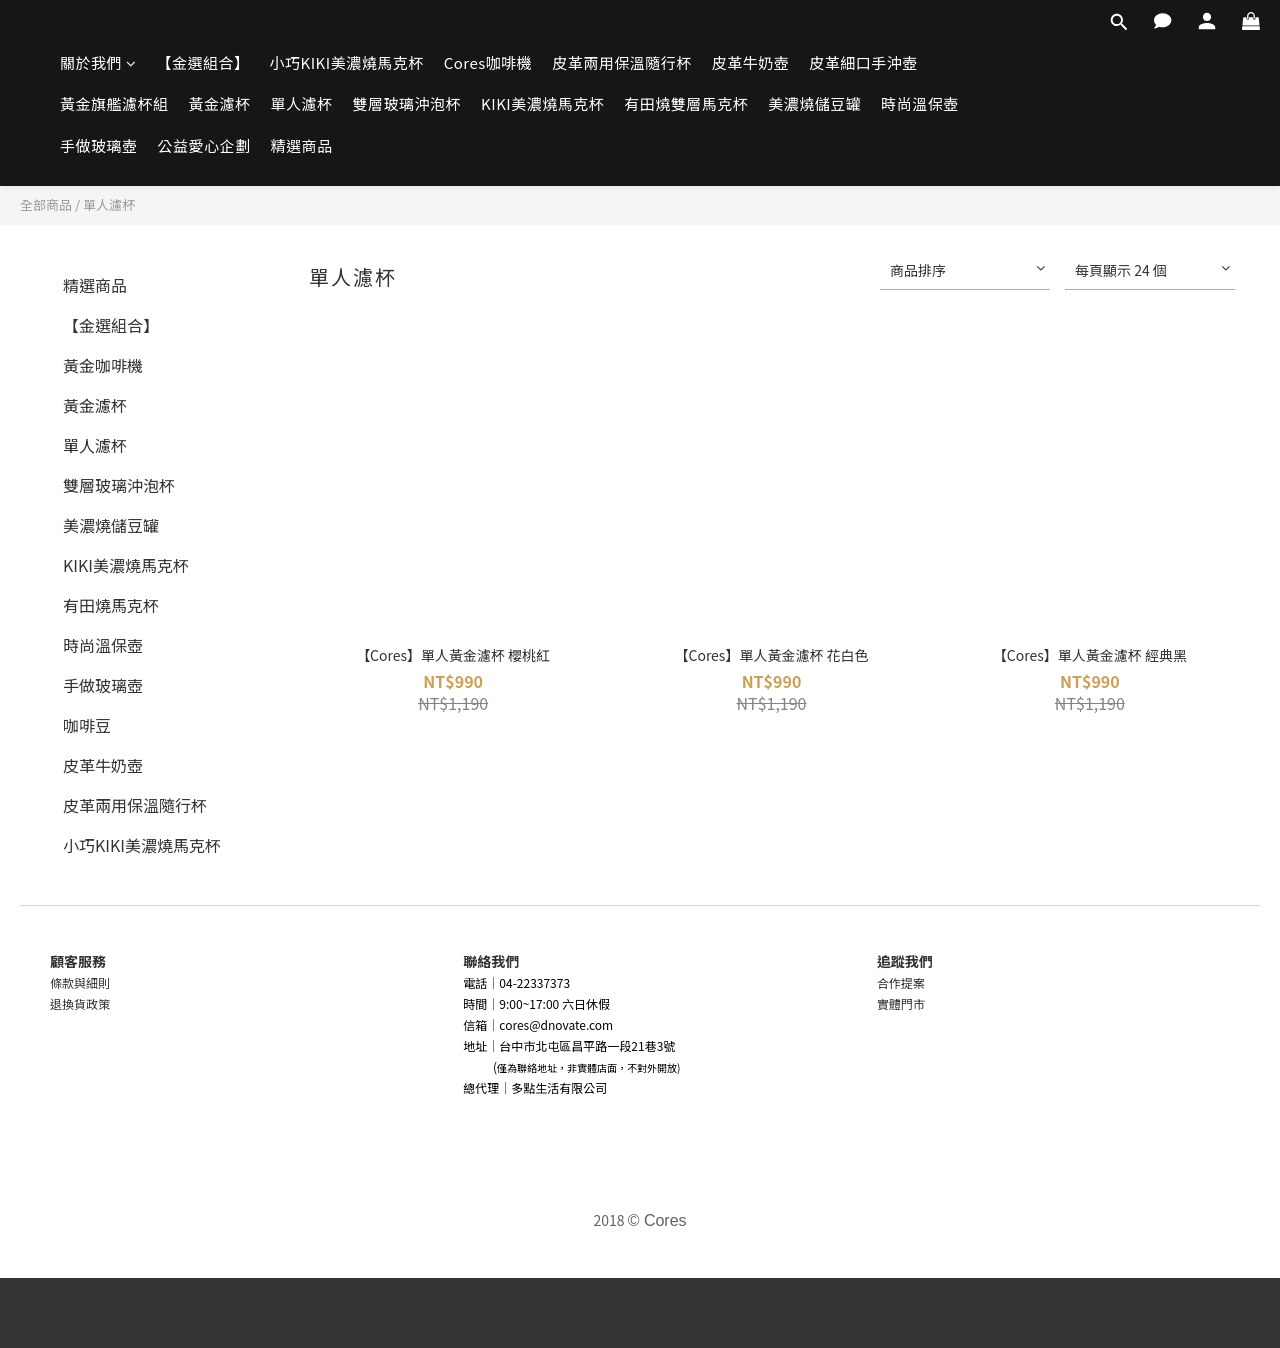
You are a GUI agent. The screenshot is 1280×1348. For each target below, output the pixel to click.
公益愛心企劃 (204, 145)
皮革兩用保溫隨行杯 (622, 62)
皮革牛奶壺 (751, 62)
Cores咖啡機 (488, 62)
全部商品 (46, 204)
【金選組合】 (203, 62)
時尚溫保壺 (920, 103)
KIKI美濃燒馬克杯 (542, 103)
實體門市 (901, 1003)
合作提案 (901, 982)
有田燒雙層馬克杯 (686, 103)
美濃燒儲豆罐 (814, 103)
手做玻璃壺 (99, 145)
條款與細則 (80, 982)
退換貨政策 (80, 1003)
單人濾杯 (302, 103)
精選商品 (302, 145)
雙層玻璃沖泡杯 (407, 103)
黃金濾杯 (220, 103)
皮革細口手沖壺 (863, 62)
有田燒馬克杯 (111, 605)
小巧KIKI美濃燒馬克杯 (347, 62)
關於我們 (98, 62)
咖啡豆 (87, 725)
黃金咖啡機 (103, 365)
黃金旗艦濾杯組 (114, 103)
